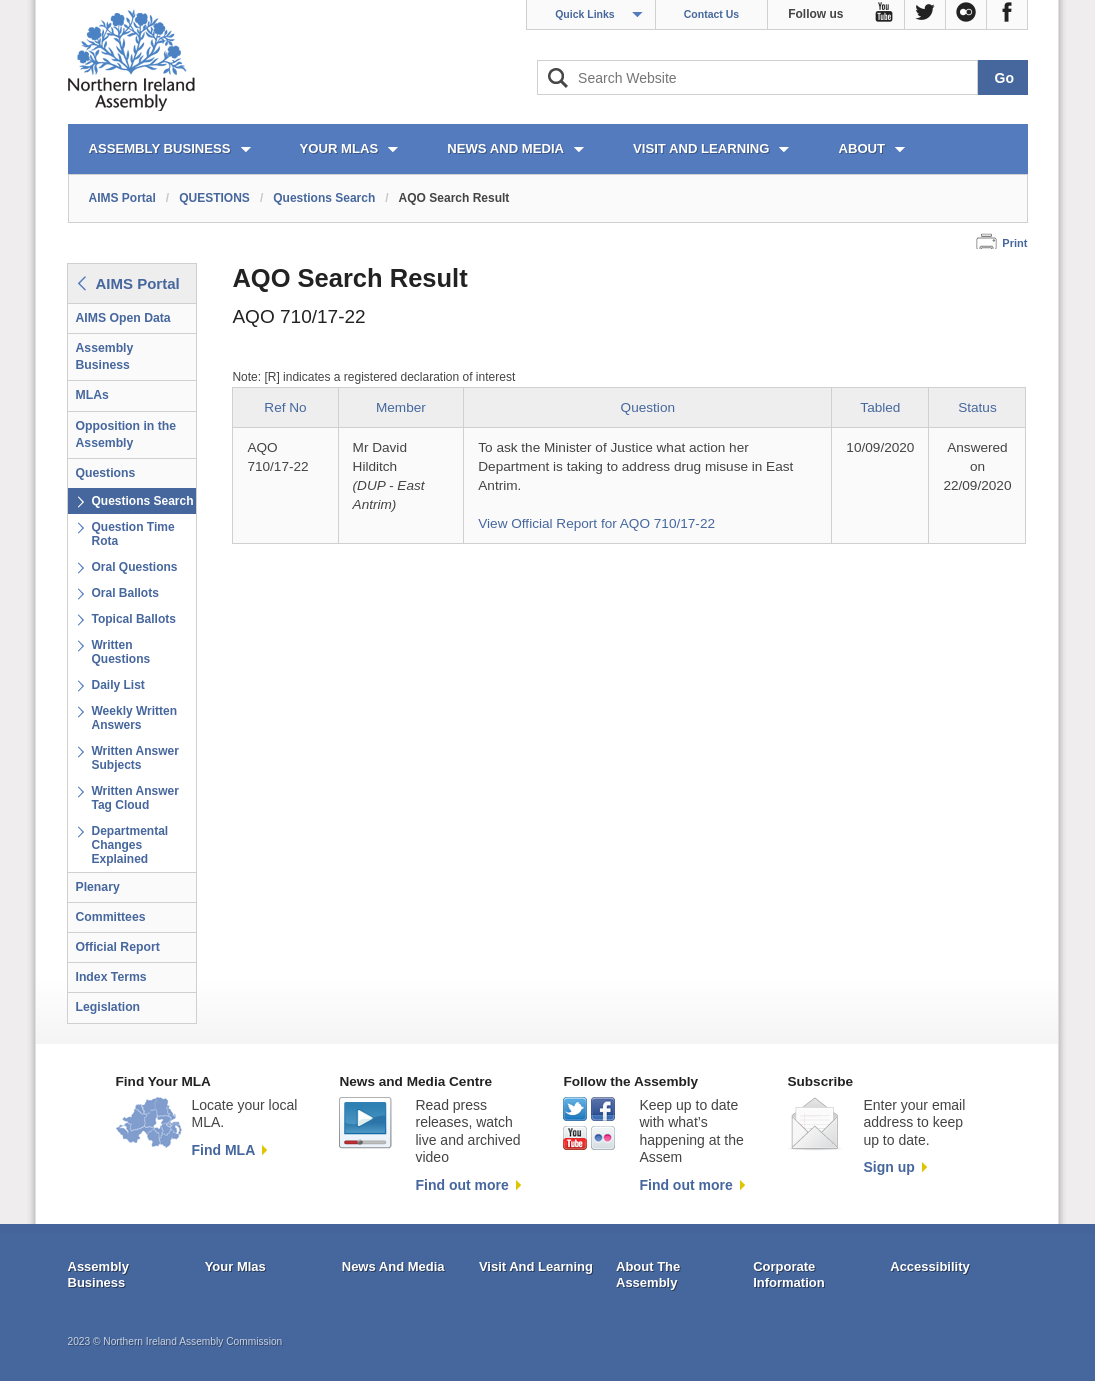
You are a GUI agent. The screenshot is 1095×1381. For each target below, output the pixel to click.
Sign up (888, 1167)
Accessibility (930, 1266)
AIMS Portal (122, 198)
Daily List (118, 685)
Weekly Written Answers (135, 718)
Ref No (285, 407)
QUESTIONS (214, 198)
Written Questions (121, 652)
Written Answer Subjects (135, 758)
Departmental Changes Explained (130, 845)
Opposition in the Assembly (126, 434)
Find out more (461, 1185)
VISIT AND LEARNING (701, 148)
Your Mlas (235, 1266)
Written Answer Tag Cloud (135, 798)
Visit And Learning (536, 1266)
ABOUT (861, 148)
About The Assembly (648, 1274)
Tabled (880, 407)
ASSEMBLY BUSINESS (160, 148)
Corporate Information (789, 1274)
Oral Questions (135, 567)
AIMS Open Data (123, 318)
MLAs (92, 395)
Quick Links (585, 14)
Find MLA (224, 1150)
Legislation (108, 1007)
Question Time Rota (133, 534)
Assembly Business (105, 356)
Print (1014, 243)
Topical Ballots (134, 619)
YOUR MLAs (339, 148)
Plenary (98, 887)
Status (977, 407)
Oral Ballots (125, 593)
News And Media (393, 1266)
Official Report (118, 947)
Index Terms (111, 977)
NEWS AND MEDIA (505, 148)
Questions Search (324, 198)
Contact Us (711, 14)
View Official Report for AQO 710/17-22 (596, 523)
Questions (106, 473)
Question (648, 407)
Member (401, 407)
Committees (111, 917)
